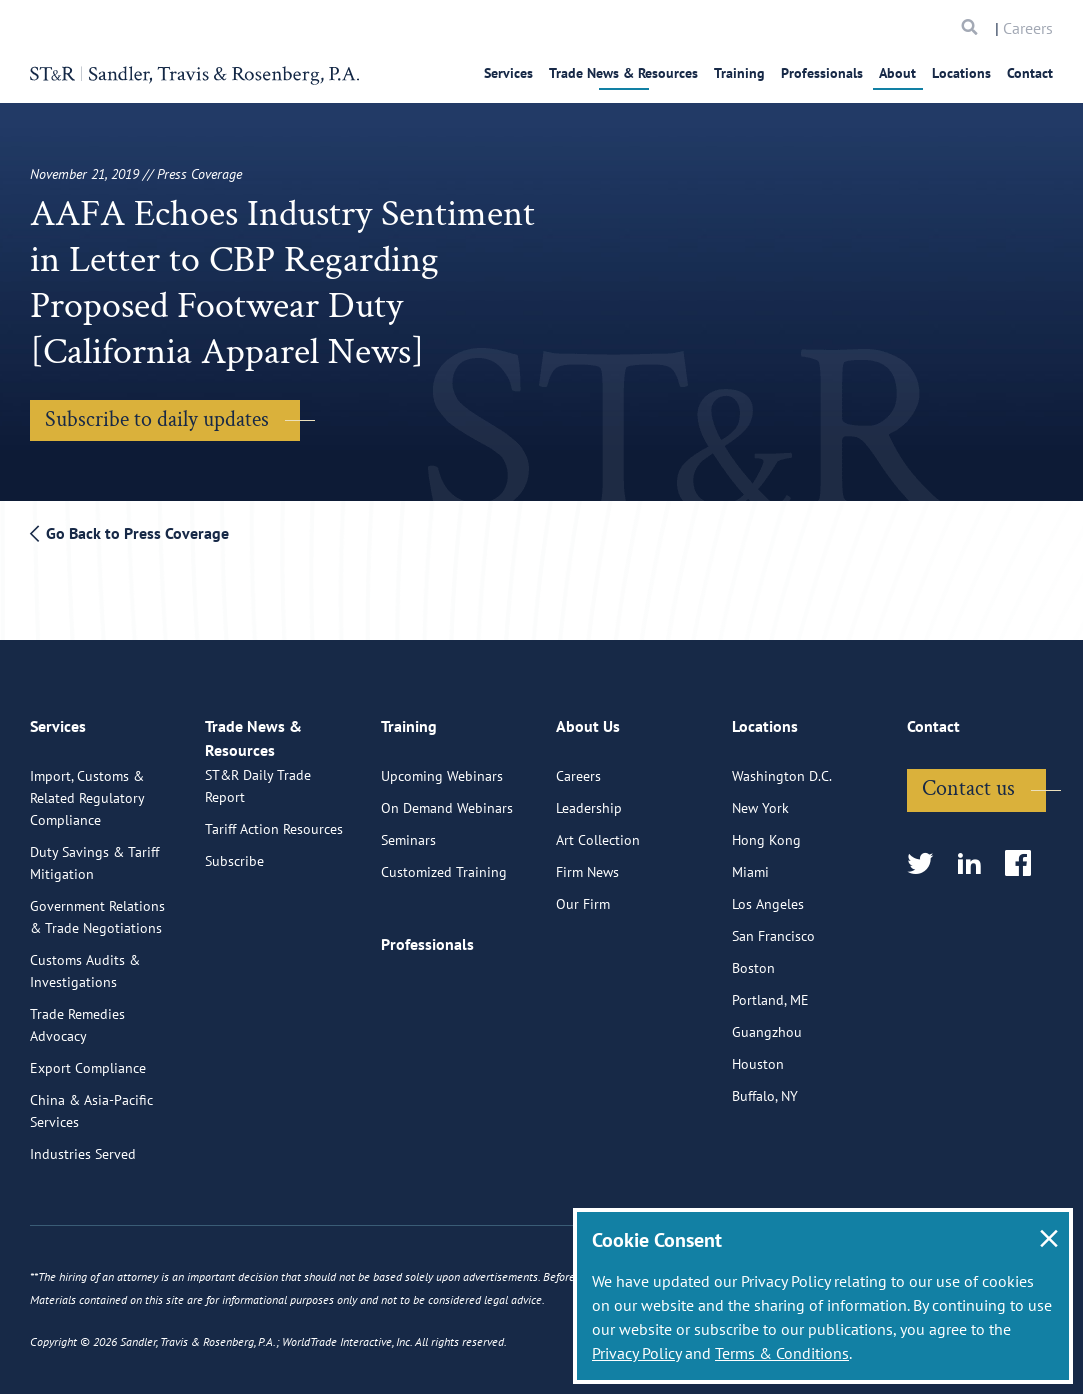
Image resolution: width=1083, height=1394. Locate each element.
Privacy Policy (636, 1353)
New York (760, 798)
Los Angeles (768, 894)
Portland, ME (770, 990)
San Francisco (773, 926)
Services (508, 73)
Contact (1030, 73)
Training (739, 73)
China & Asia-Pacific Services (91, 1101)
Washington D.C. (782, 766)
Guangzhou (767, 1022)
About (897, 73)
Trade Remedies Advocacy (77, 1015)
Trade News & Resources (623, 73)
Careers (1028, 28)
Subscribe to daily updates (157, 419)
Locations (961, 73)
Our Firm (583, 894)
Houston (758, 1054)
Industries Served (83, 1144)
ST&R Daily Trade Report (258, 797)
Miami (750, 862)
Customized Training (444, 862)
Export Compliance (88, 1058)
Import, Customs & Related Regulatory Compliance (87, 788)
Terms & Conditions (782, 1353)
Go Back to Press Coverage (129, 533)
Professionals (822, 73)
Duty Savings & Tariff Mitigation (94, 853)
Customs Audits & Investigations (85, 961)
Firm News (587, 862)
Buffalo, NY (765, 1086)
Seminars (408, 830)
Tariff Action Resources (274, 840)
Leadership (589, 798)
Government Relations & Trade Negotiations (97, 907)
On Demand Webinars (447, 798)
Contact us (968, 778)
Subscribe (234, 872)
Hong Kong (766, 830)
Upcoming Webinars (442, 766)
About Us (588, 725)
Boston (753, 958)
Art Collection (598, 830)
